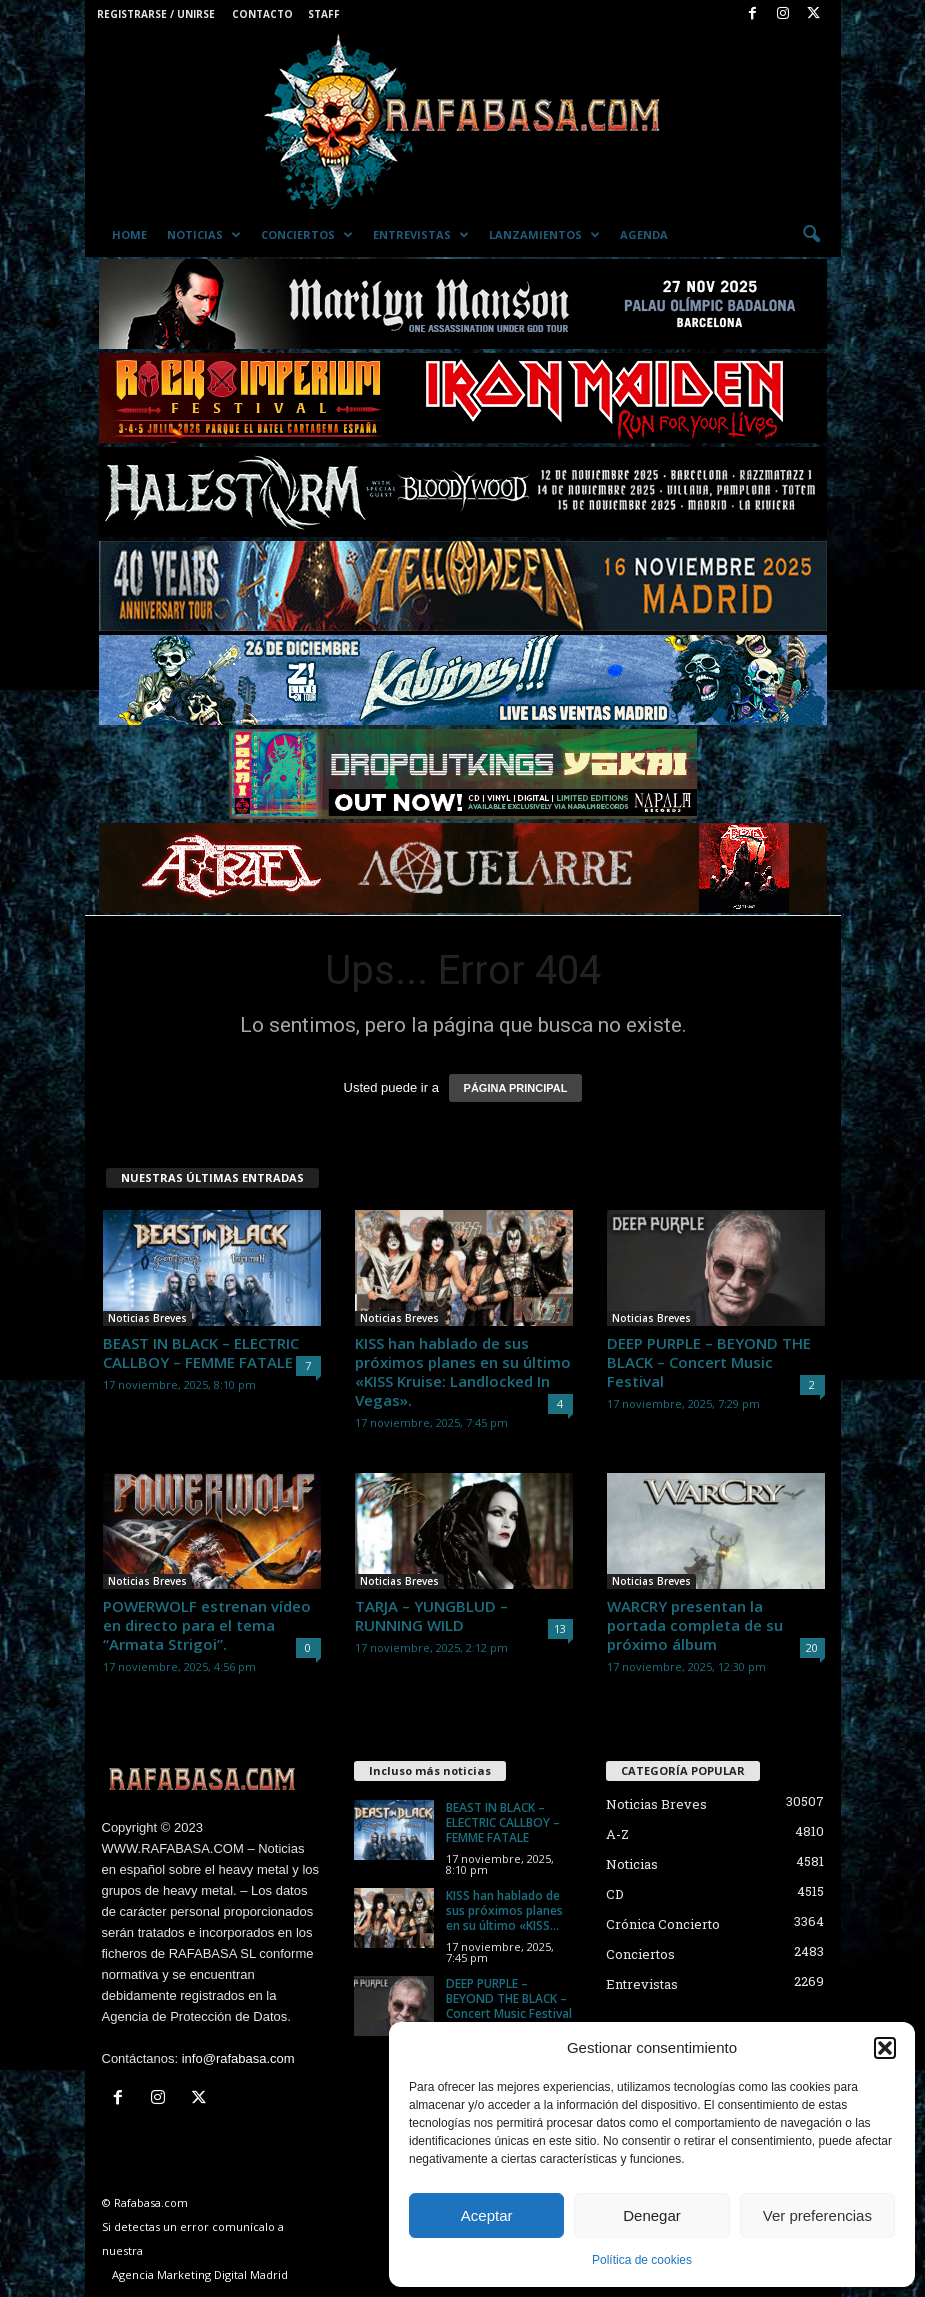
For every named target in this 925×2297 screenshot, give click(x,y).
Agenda (644, 234)
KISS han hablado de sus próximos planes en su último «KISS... (504, 1910)
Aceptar (487, 2215)
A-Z (617, 1834)
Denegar (652, 2215)
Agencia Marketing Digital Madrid (200, 2274)
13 (560, 1628)
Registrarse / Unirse (156, 14)
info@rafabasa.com (238, 2058)
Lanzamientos (544, 235)
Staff (324, 14)
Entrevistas (421, 235)
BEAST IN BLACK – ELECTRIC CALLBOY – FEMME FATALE (201, 1352)
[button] (885, 2048)
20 (812, 1647)
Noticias (204, 235)
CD (615, 1894)
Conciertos (307, 235)
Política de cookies (642, 2260)
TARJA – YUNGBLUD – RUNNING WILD (431, 1615)
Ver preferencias (817, 2215)
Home (129, 234)
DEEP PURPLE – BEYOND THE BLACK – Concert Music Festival (709, 1362)
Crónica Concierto (663, 1924)
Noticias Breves (147, 1318)
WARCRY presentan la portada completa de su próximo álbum (695, 1625)
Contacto (262, 14)
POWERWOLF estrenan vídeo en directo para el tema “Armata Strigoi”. (207, 1625)
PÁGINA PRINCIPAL (516, 1088)
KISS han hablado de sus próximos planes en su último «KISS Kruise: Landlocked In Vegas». (463, 1371)
